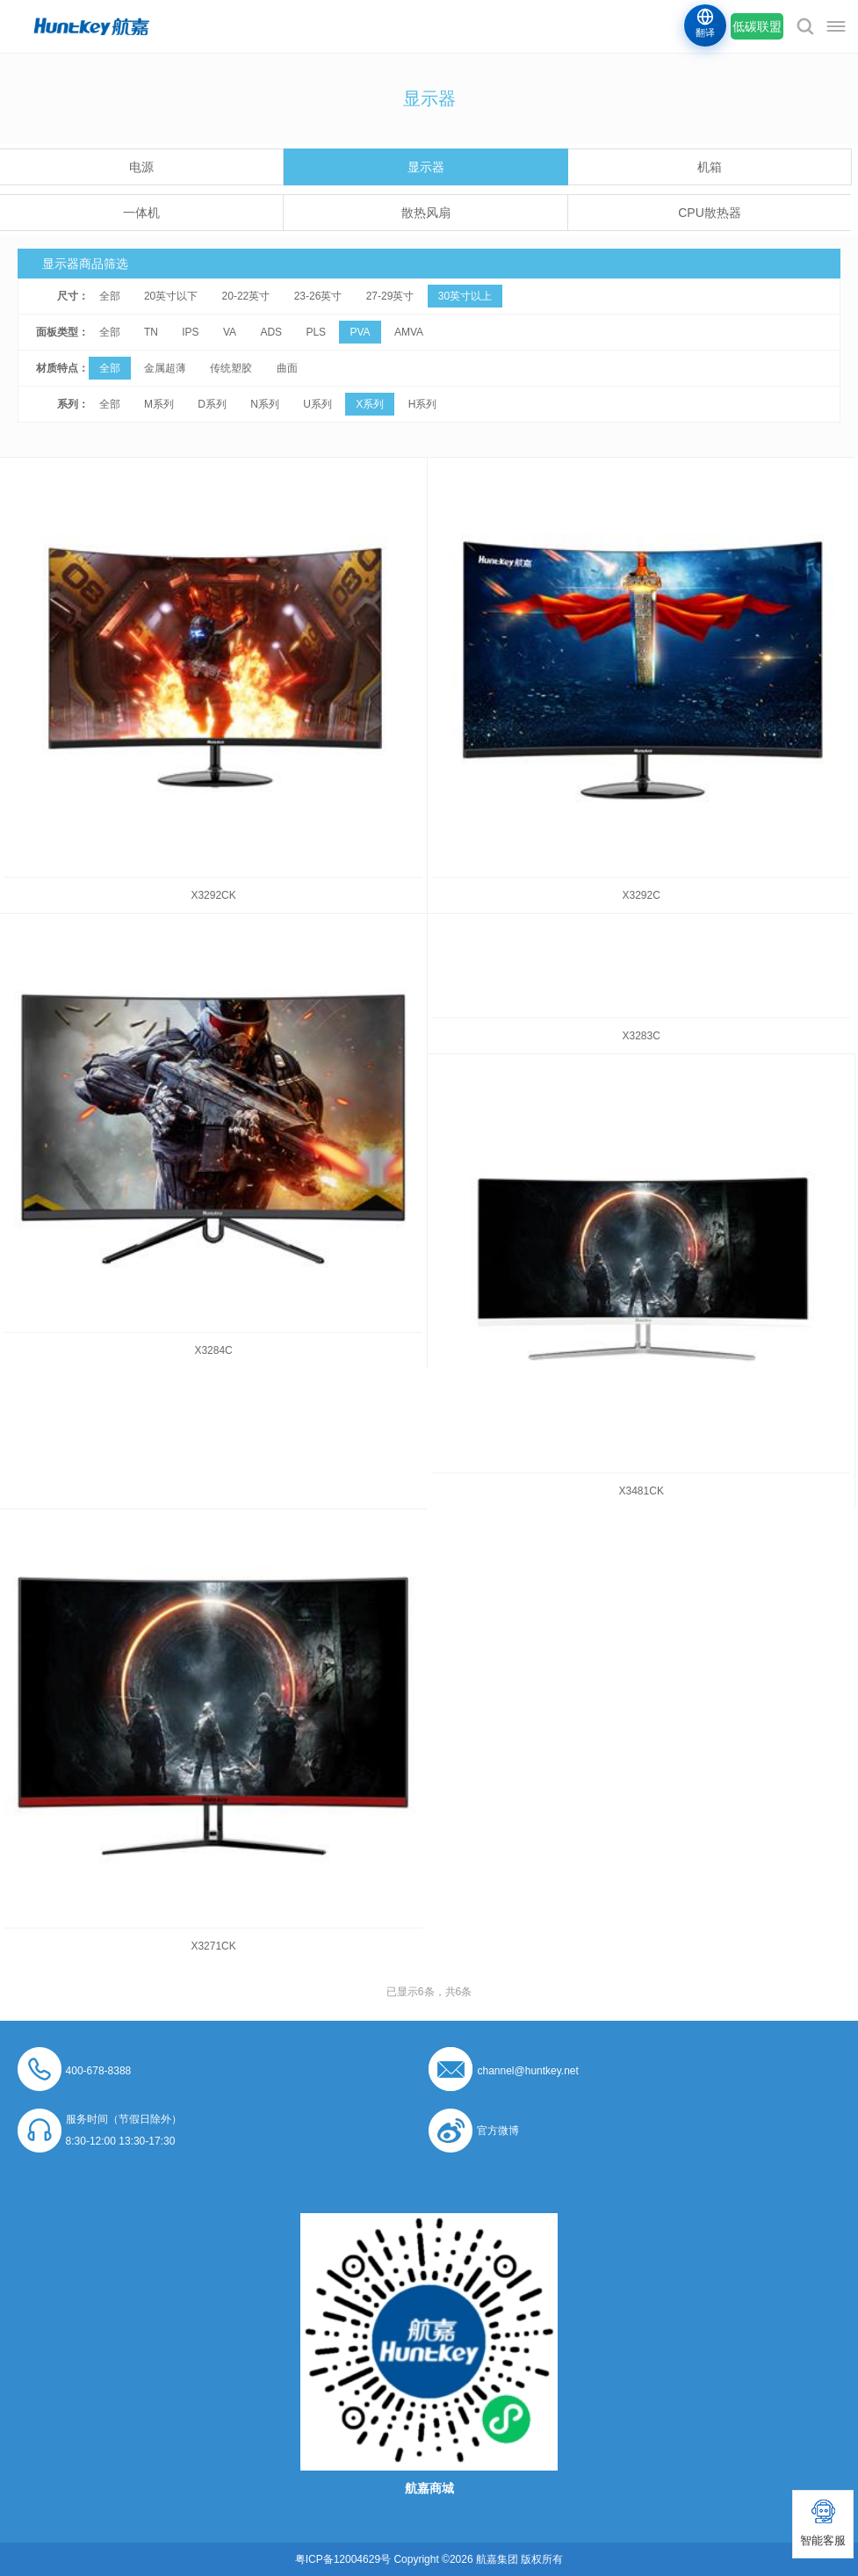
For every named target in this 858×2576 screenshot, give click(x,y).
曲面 (287, 368)
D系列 (212, 404)
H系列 (422, 404)
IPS (190, 332)
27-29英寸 (390, 296)
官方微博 (498, 2130)
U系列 (317, 404)
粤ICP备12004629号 (343, 2559)
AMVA (408, 332)
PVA (360, 332)
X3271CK (213, 1946)
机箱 (709, 167)
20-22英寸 (246, 296)
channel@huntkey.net (527, 2071)
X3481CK (641, 1491)
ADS (271, 332)
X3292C (641, 895)
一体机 (141, 213)
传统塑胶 (231, 368)
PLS (316, 332)
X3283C (641, 1036)
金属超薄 (165, 368)
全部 (109, 296)
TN (151, 332)
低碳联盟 (757, 26)
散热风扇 (426, 213)
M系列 (159, 404)
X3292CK (213, 895)
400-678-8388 (99, 2071)
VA (229, 332)
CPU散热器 (709, 213)
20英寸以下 (171, 296)
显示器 (425, 167)
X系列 (370, 404)
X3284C (213, 1350)
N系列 (264, 404)
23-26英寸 (318, 296)
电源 (141, 167)
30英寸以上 (465, 296)
